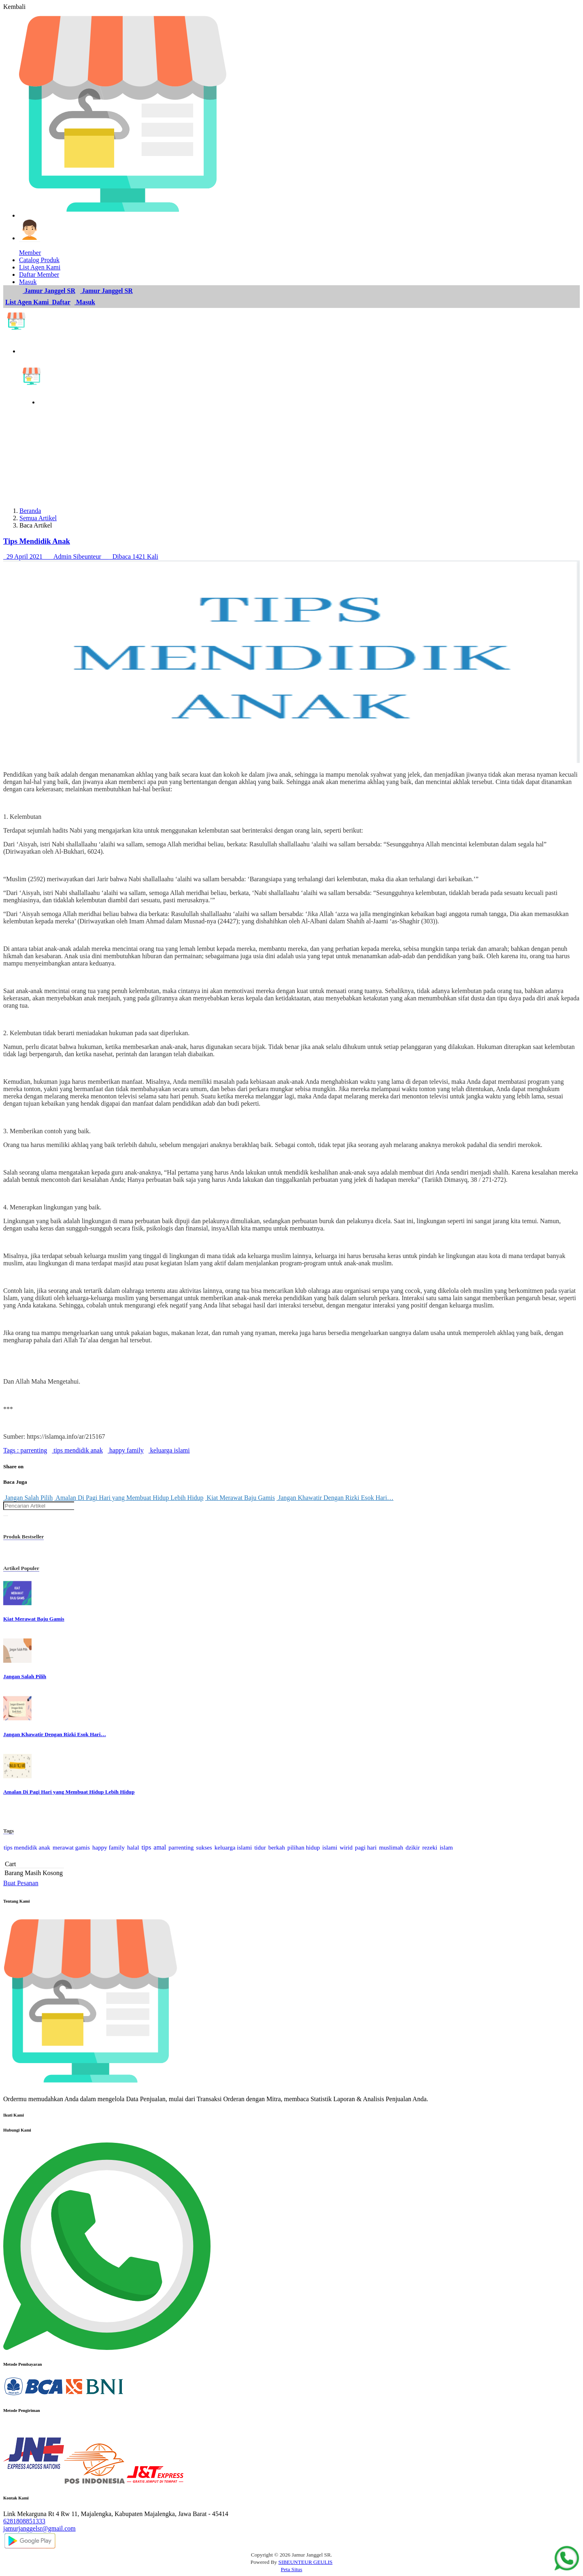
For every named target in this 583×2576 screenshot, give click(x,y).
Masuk (84, 302)
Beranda (30, 510)
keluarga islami (169, 1450)
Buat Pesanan (20, 1883)
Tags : (11, 1450)
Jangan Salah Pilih (28, 1497)
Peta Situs (291, 2569)
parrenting (33, 1450)
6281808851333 (24, 2521)
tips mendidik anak (77, 1450)
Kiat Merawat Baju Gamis (240, 1497)
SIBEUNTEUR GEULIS (306, 2562)
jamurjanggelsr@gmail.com (39, 2528)
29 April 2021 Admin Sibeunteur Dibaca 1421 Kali (80, 556)
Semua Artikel (38, 518)
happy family (126, 1450)
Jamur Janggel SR (49, 290)
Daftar (60, 302)
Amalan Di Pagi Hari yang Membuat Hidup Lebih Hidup (128, 1497)
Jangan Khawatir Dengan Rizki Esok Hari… (335, 1497)
